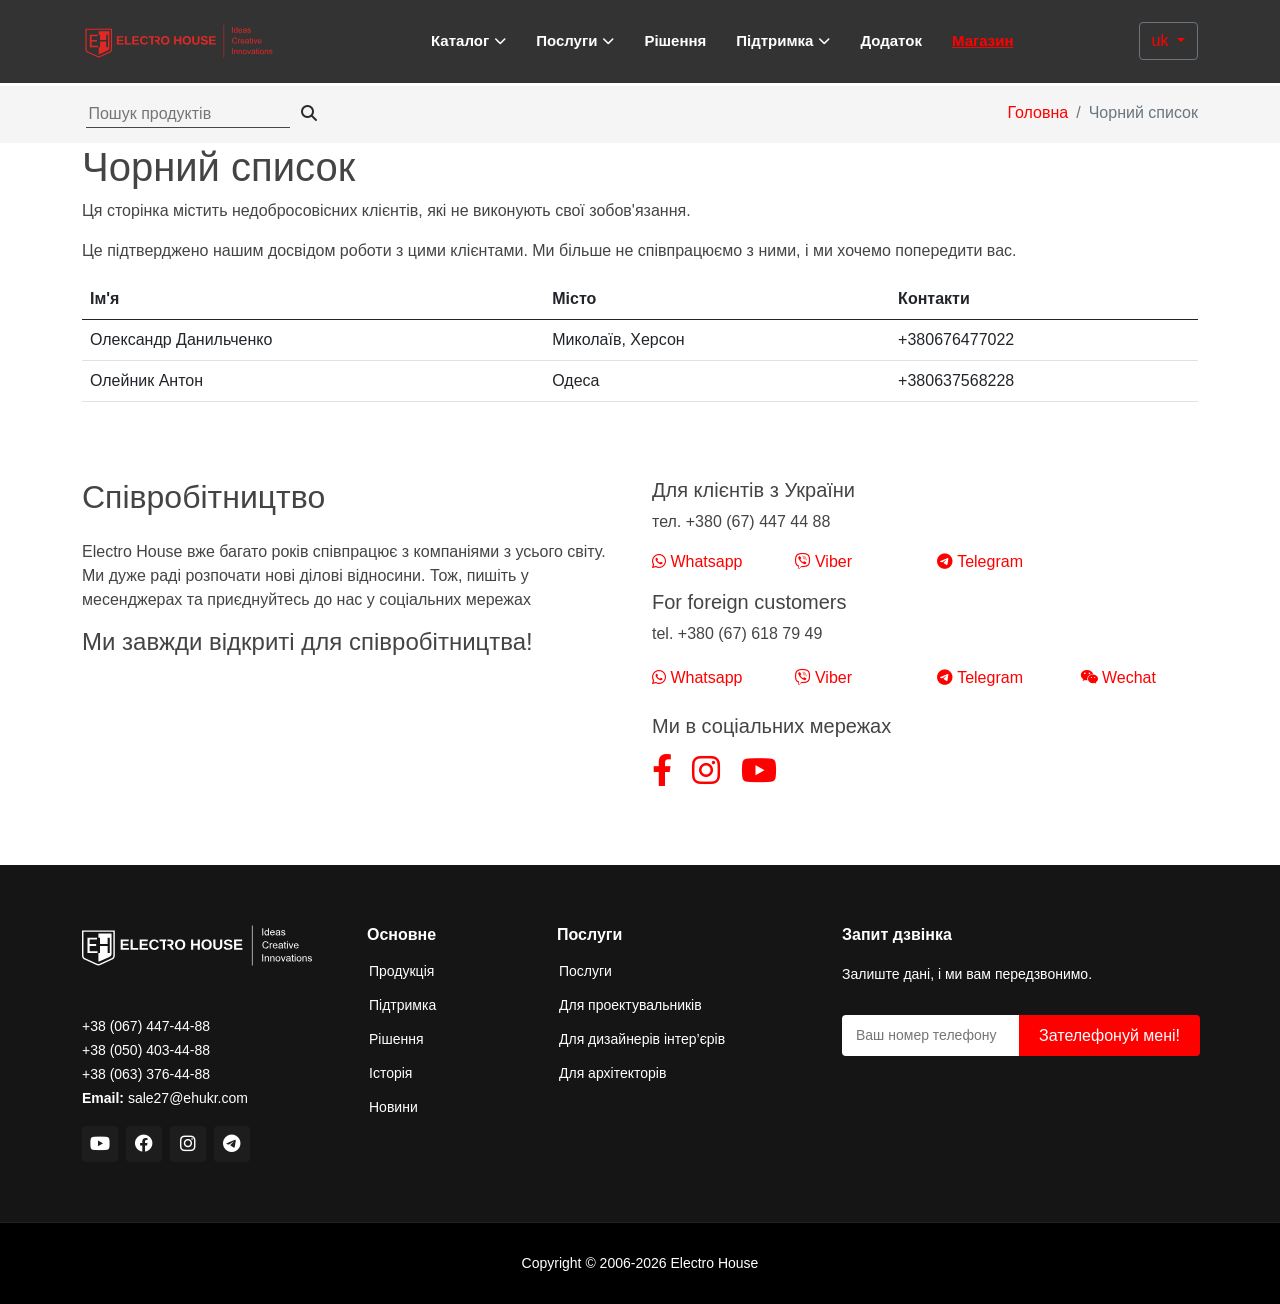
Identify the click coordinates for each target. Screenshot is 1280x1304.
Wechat (1118, 677)
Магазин (983, 40)
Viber (824, 561)
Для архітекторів (612, 1073)
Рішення (675, 40)
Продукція (401, 971)
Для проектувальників (630, 1005)
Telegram (980, 561)
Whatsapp (697, 561)
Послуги (585, 971)
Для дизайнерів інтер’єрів (642, 1039)
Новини (393, 1107)
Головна (1037, 112)
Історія (390, 1073)
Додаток (891, 40)
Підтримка (402, 1005)
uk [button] (1162, 40)
